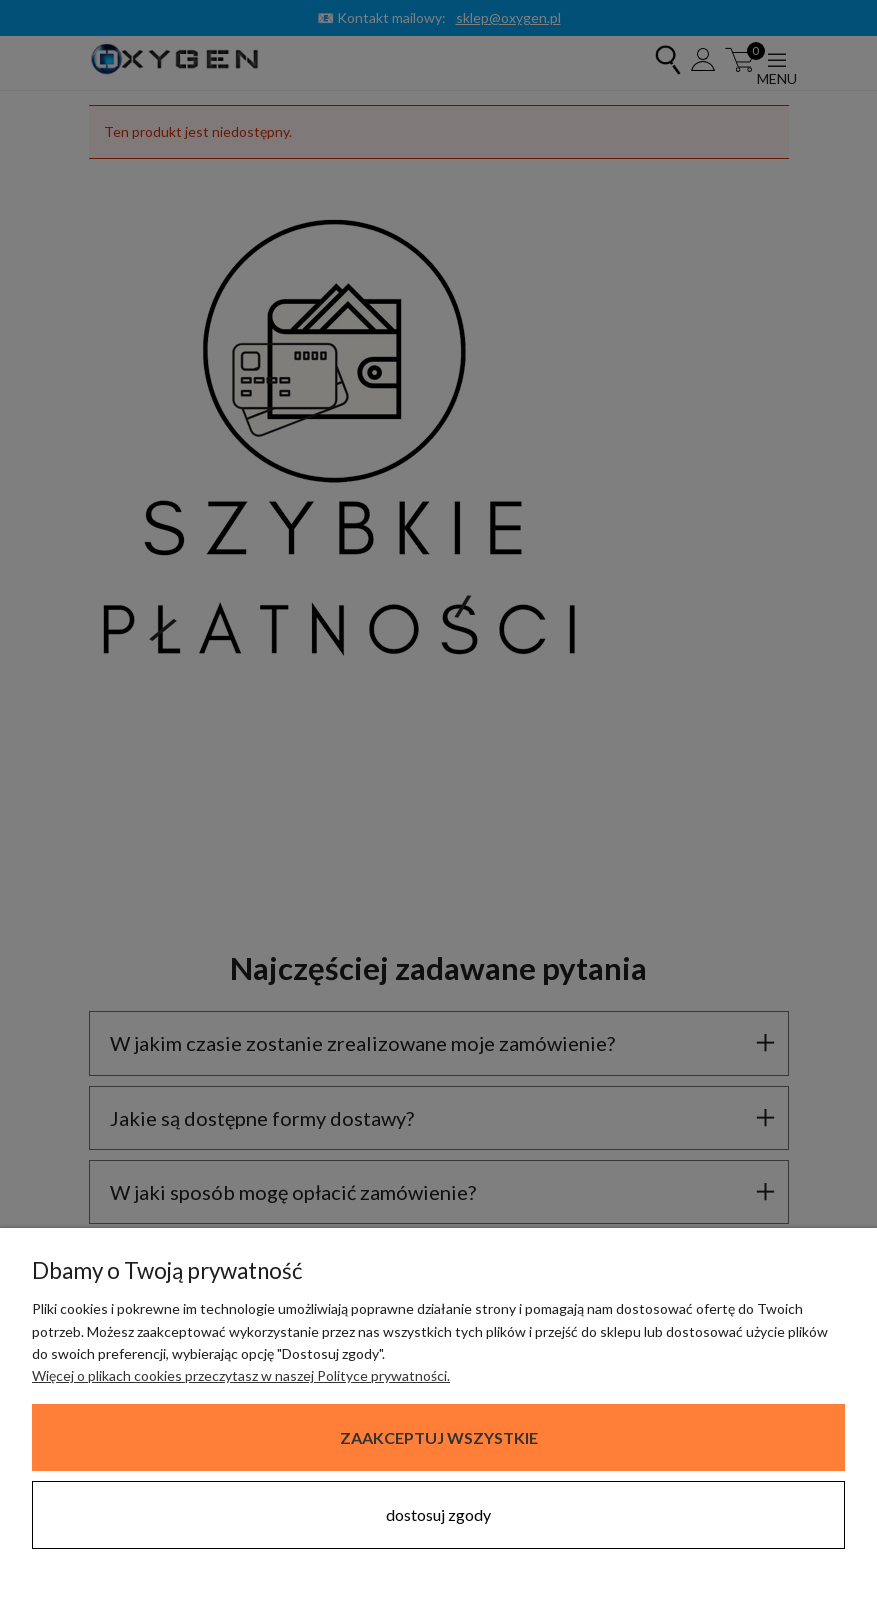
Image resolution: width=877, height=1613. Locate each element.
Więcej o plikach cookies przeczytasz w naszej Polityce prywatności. (241, 1375)
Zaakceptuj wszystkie (439, 1437)
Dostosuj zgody (438, 1514)
